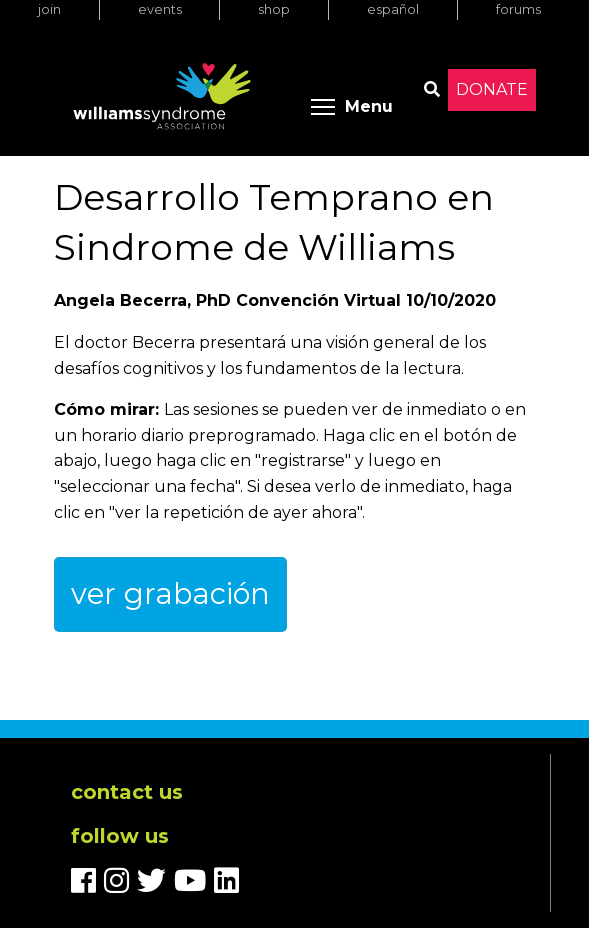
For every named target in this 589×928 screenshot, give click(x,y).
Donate (492, 89)
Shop (274, 9)
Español (393, 9)
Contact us (127, 792)
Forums (518, 9)
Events (160, 9)
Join (49, 9)
